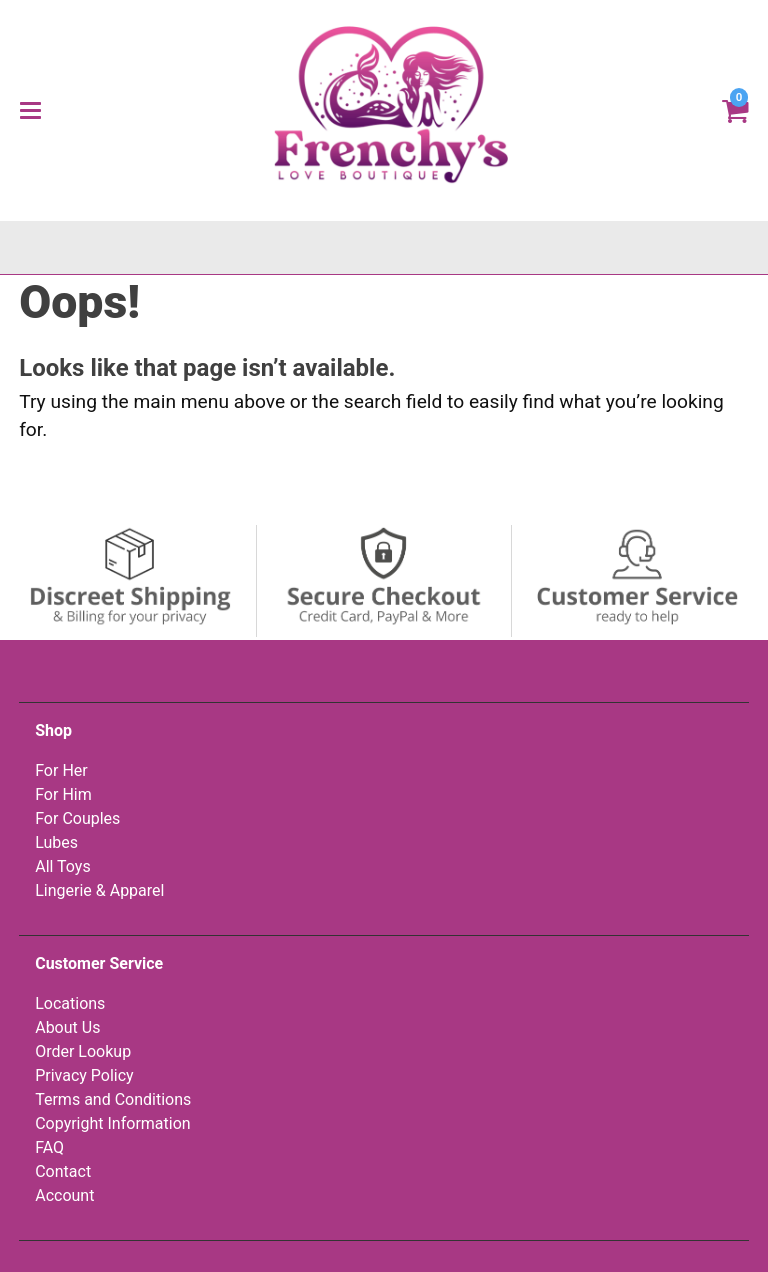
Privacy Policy (84, 1075)
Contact (63, 1171)
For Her (61, 770)
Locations (70, 1003)
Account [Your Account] (64, 1195)
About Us (67, 1027)
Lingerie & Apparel (99, 890)
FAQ (49, 1147)
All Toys (62, 866)
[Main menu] (30, 110)
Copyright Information (112, 1123)
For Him (63, 794)
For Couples (77, 818)
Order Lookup (83, 1051)
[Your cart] (735, 109)
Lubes (56, 842)
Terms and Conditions (113, 1099)
